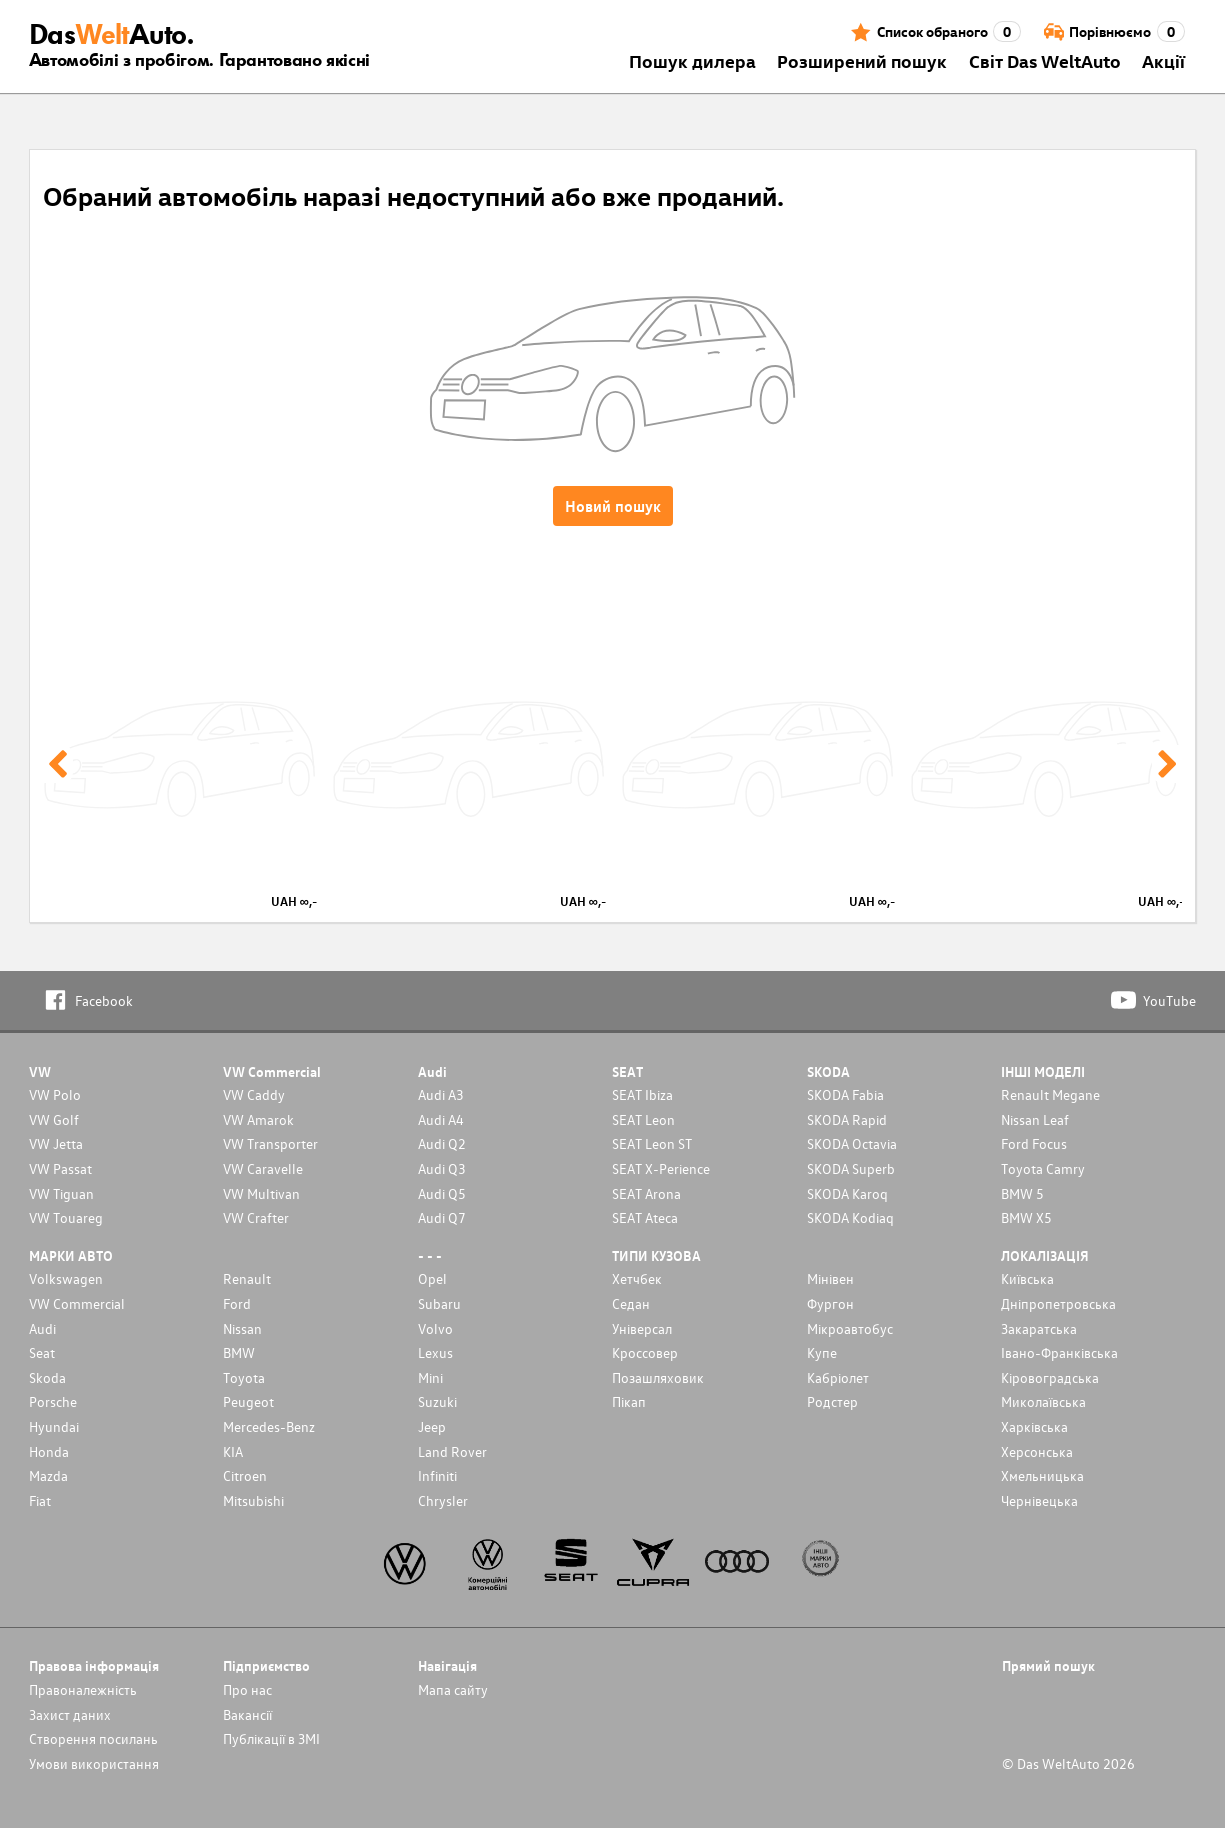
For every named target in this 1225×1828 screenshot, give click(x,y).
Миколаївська (1043, 1401)
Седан (631, 1303)
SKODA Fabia (845, 1094)
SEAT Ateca (645, 1217)
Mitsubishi (253, 1500)
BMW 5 (1022, 1193)
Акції (1163, 60)
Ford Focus (1034, 1143)
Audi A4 (441, 1119)
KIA (233, 1451)
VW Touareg (66, 1217)
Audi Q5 (442, 1193)
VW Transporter (270, 1143)
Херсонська (1037, 1451)
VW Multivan (261, 1193)
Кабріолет (838, 1377)
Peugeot (248, 1401)
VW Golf (54, 1119)
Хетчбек (637, 1278)
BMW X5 (1026, 1217)
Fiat (40, 1500)
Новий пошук (613, 506)
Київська (1027, 1278)
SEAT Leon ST (652, 1143)
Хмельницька (1042, 1475)
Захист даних (70, 1714)
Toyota (244, 1377)
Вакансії (247, 1714)
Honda (49, 1451)
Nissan (242, 1328)
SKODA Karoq (847, 1193)
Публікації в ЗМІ (271, 1738)
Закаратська (1039, 1328)
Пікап (629, 1401)
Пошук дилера (692, 60)
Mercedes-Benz (269, 1426)
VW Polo (55, 1094)
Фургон (830, 1303)
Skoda (47, 1377)
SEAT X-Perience (661, 1168)
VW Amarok (258, 1119)
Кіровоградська (1050, 1377)
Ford (237, 1303)
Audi (42, 1328)
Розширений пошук (862, 60)
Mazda (48, 1475)
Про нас (247, 1689)
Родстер (832, 1401)
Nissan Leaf (1035, 1119)
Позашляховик (658, 1377)
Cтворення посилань (93, 1738)
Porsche (53, 1401)
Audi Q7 (442, 1217)
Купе (822, 1352)
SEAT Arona (646, 1193)
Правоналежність (83, 1689)
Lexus (435, 1352)
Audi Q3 (442, 1168)
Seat (42, 1352)
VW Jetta (56, 1143)
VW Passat (60, 1168)
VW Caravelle (263, 1168)
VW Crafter (256, 1217)
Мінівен (830, 1278)
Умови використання (94, 1763)
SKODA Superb (851, 1168)
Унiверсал (642, 1328)
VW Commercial (77, 1303)
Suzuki (437, 1401)
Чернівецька (1039, 1500)
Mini (430, 1377)
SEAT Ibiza (642, 1094)
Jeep (432, 1426)
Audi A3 (441, 1094)
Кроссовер (645, 1352)
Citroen (245, 1475)
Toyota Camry (1043, 1168)
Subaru (439, 1303)
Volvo (435, 1328)
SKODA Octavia (852, 1143)
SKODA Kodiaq (850, 1217)
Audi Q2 (442, 1143)
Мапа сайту (453, 1689)
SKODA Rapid (847, 1119)
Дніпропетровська (1058, 1303)
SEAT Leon (643, 1119)
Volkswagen (66, 1278)
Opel (432, 1278)
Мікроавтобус (850, 1328)
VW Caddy (254, 1094)
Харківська (1034, 1426)
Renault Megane (1050, 1094)
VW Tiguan (61, 1193)
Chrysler (443, 1500)
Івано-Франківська (1059, 1352)
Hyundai (54, 1426)
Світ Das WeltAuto (1045, 60)
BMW (239, 1352)
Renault (247, 1278)
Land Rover (452, 1451)
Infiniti (437, 1475)
